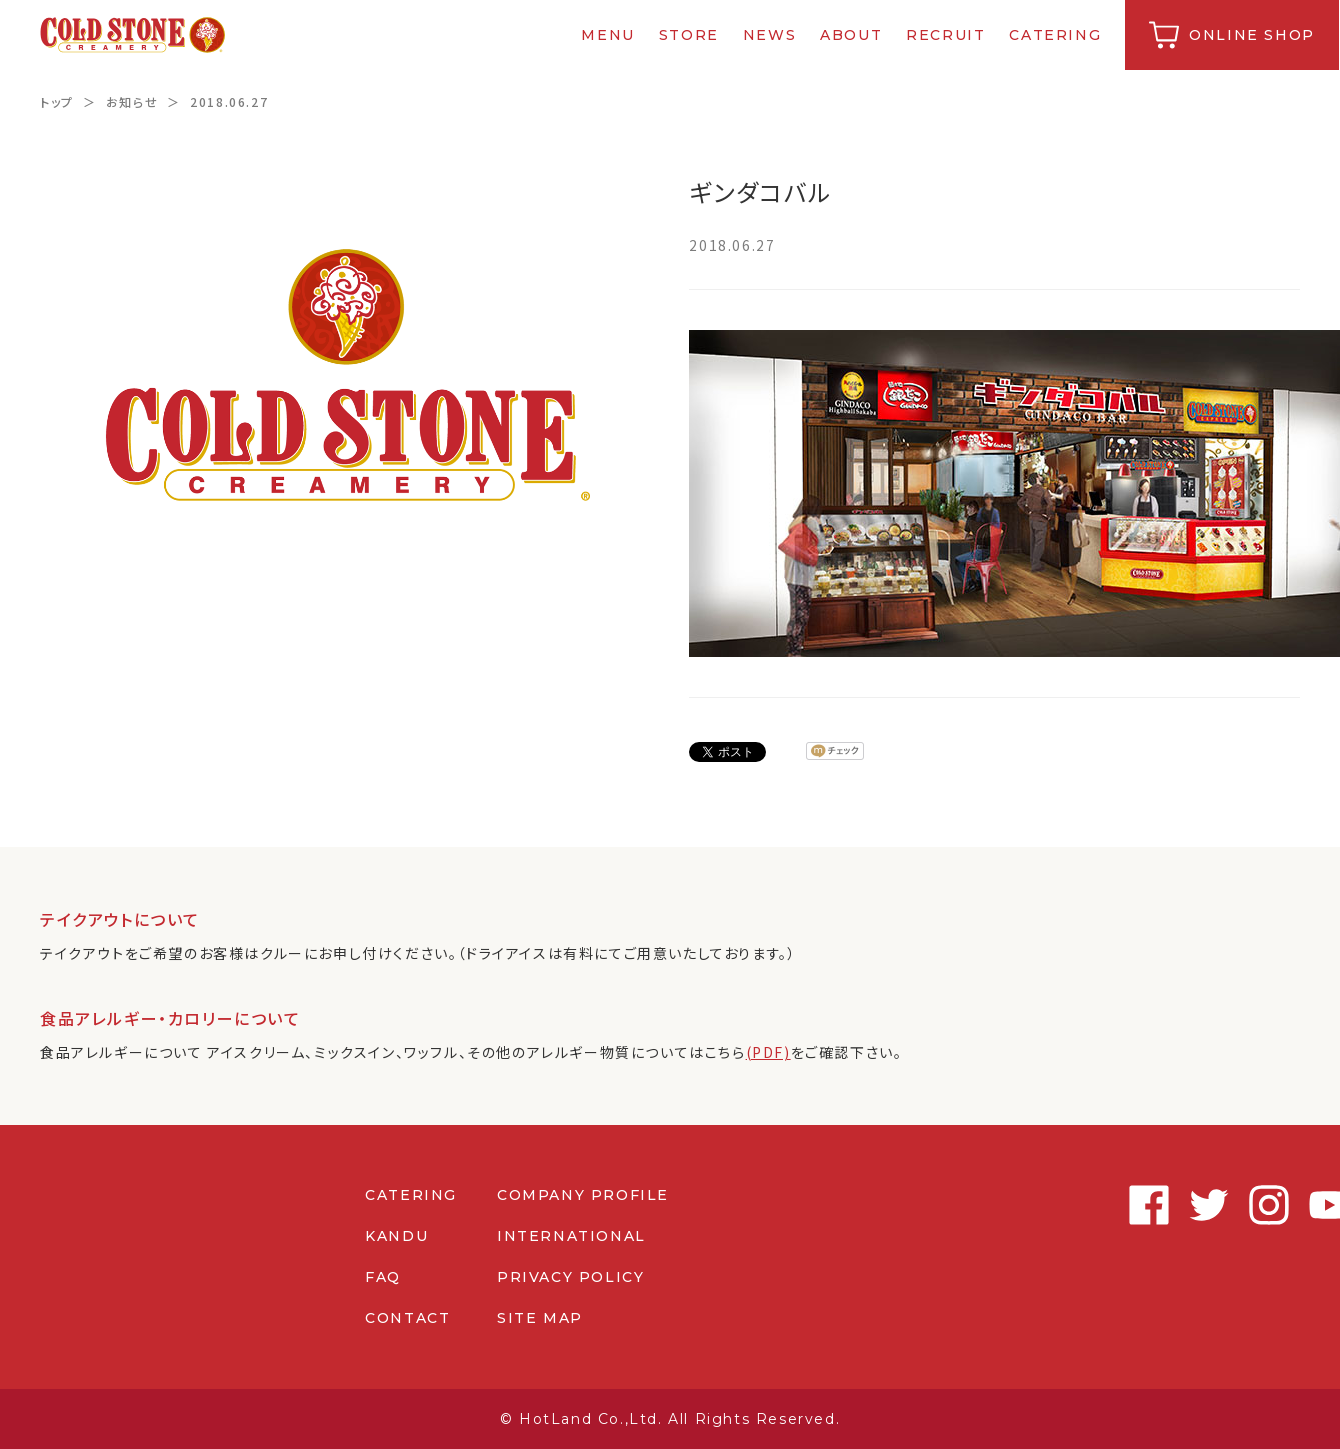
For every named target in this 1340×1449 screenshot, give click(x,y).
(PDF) (768, 1052)
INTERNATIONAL (571, 1236)
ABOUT (852, 35)
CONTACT (407, 1318)
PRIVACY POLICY (570, 1277)
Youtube (1280, 1205)
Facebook (1100, 1205)
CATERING (1057, 35)
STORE (690, 35)
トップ (57, 101)
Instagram (1220, 1205)
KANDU (396, 1236)
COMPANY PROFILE (583, 1195)
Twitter (1160, 1205)
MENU (609, 35)
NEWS (770, 35)
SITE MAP (540, 1318)
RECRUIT (946, 35)
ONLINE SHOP (1253, 35)
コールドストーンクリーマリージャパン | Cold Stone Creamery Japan (133, 35)
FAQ (383, 1277)
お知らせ (132, 101)
